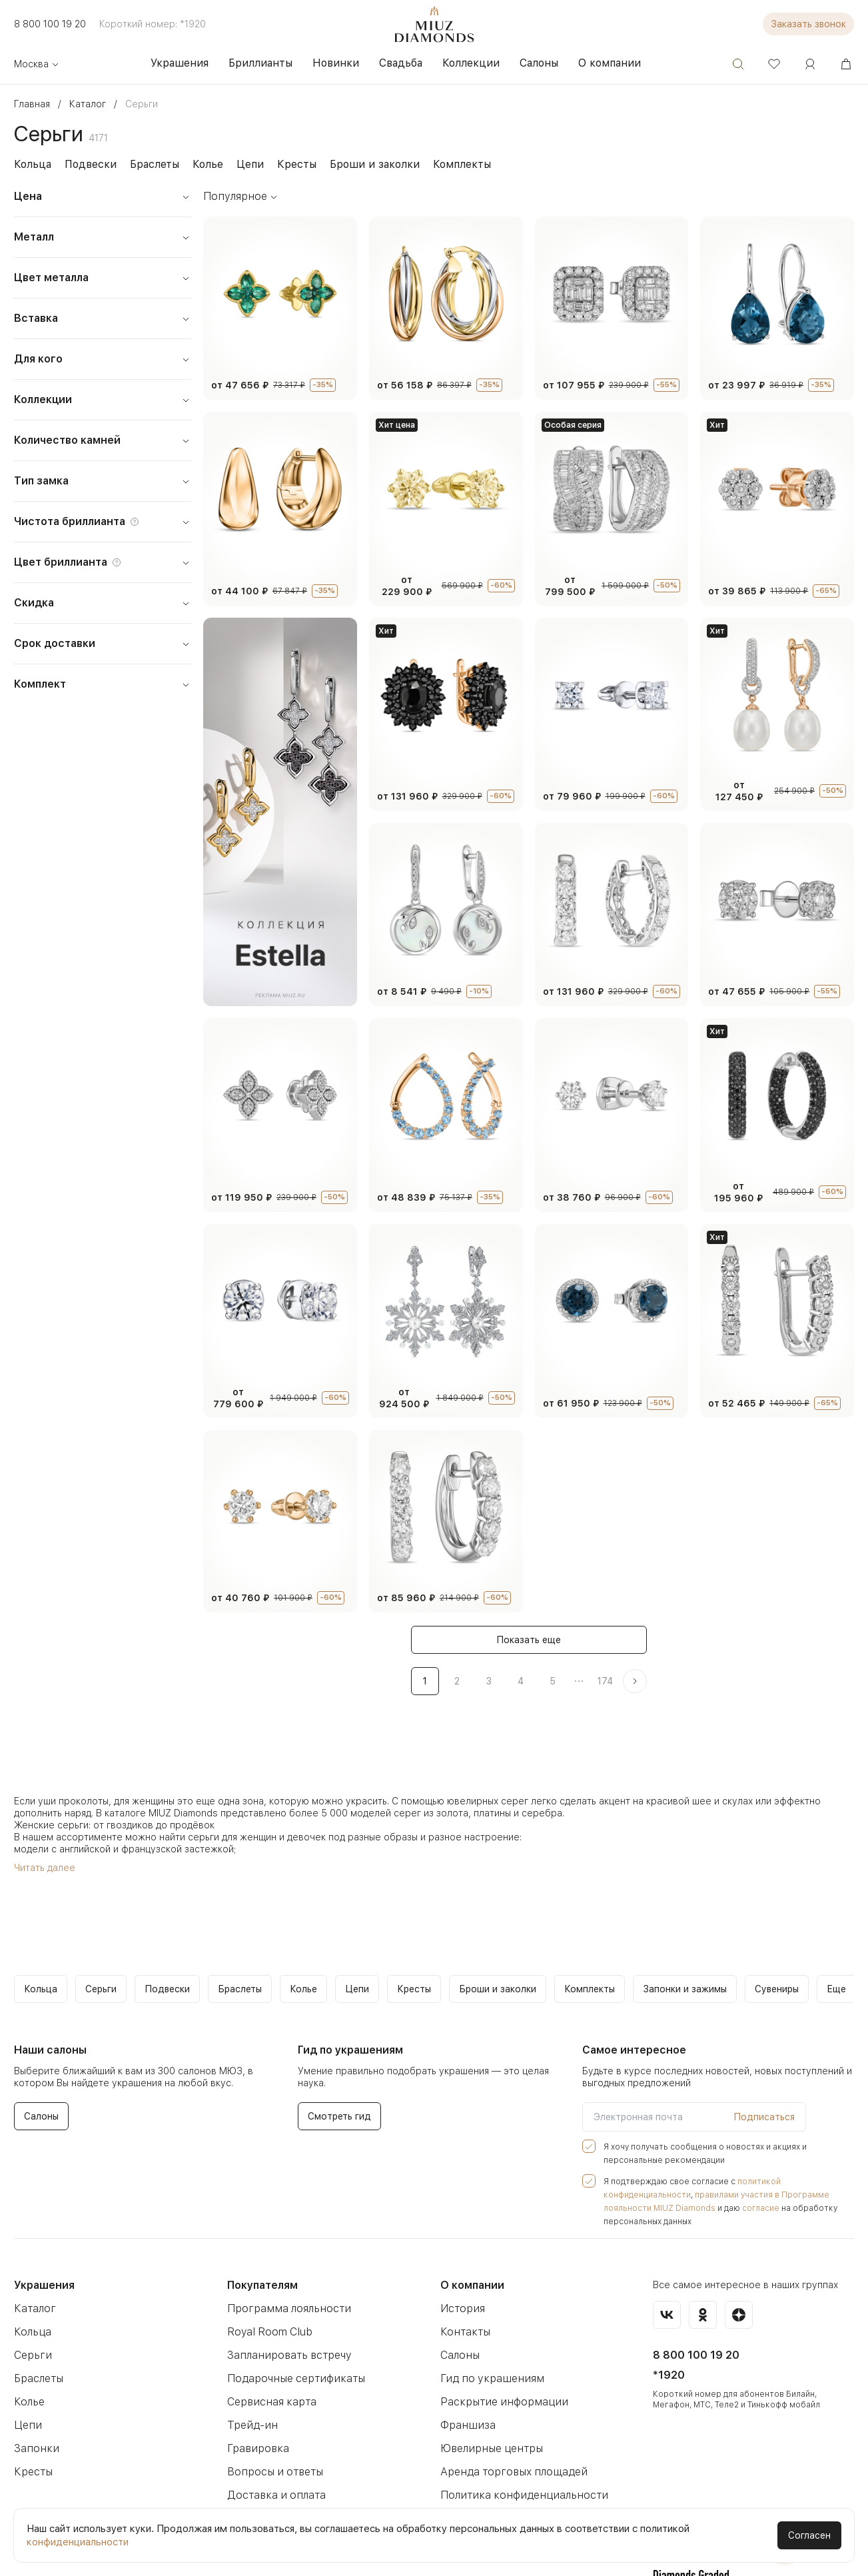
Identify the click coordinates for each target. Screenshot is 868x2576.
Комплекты (440, 164)
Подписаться (767, 2074)
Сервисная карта (269, 2345)
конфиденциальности (77, 2541)
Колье (200, 164)
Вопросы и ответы (272, 2415)
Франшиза (466, 2369)
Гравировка (255, 2392)
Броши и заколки (358, 164)
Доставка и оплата (273, 2439)
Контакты (463, 2275)
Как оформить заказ (276, 2485)
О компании (471, 2229)
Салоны (460, 2299)
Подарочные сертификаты (292, 2322)
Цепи (240, 164)
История (461, 2252)
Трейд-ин (249, 2369)
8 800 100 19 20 (47, 24)
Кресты (285, 164)
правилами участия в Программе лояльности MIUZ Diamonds (718, 2152)
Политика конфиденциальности (519, 2439)
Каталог (33, 2252)
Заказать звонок (811, 24)
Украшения (43, 2229)
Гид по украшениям (488, 2322)
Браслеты (147, 164)
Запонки (34, 2392)
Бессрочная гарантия (493, 2462)
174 (604, 1638)
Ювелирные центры (489, 2392)
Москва (36, 64)
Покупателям (262, 2229)
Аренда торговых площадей (509, 2415)
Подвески (87, 164)
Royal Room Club (268, 2275)
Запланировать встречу (285, 2299)
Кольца (32, 164)
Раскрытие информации (500, 2345)
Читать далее (43, 1825)
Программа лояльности (285, 2252)
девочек (287, 1794)
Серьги (31, 2299)
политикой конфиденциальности (785, 2139)
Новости (247, 2462)
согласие (637, 2165)
